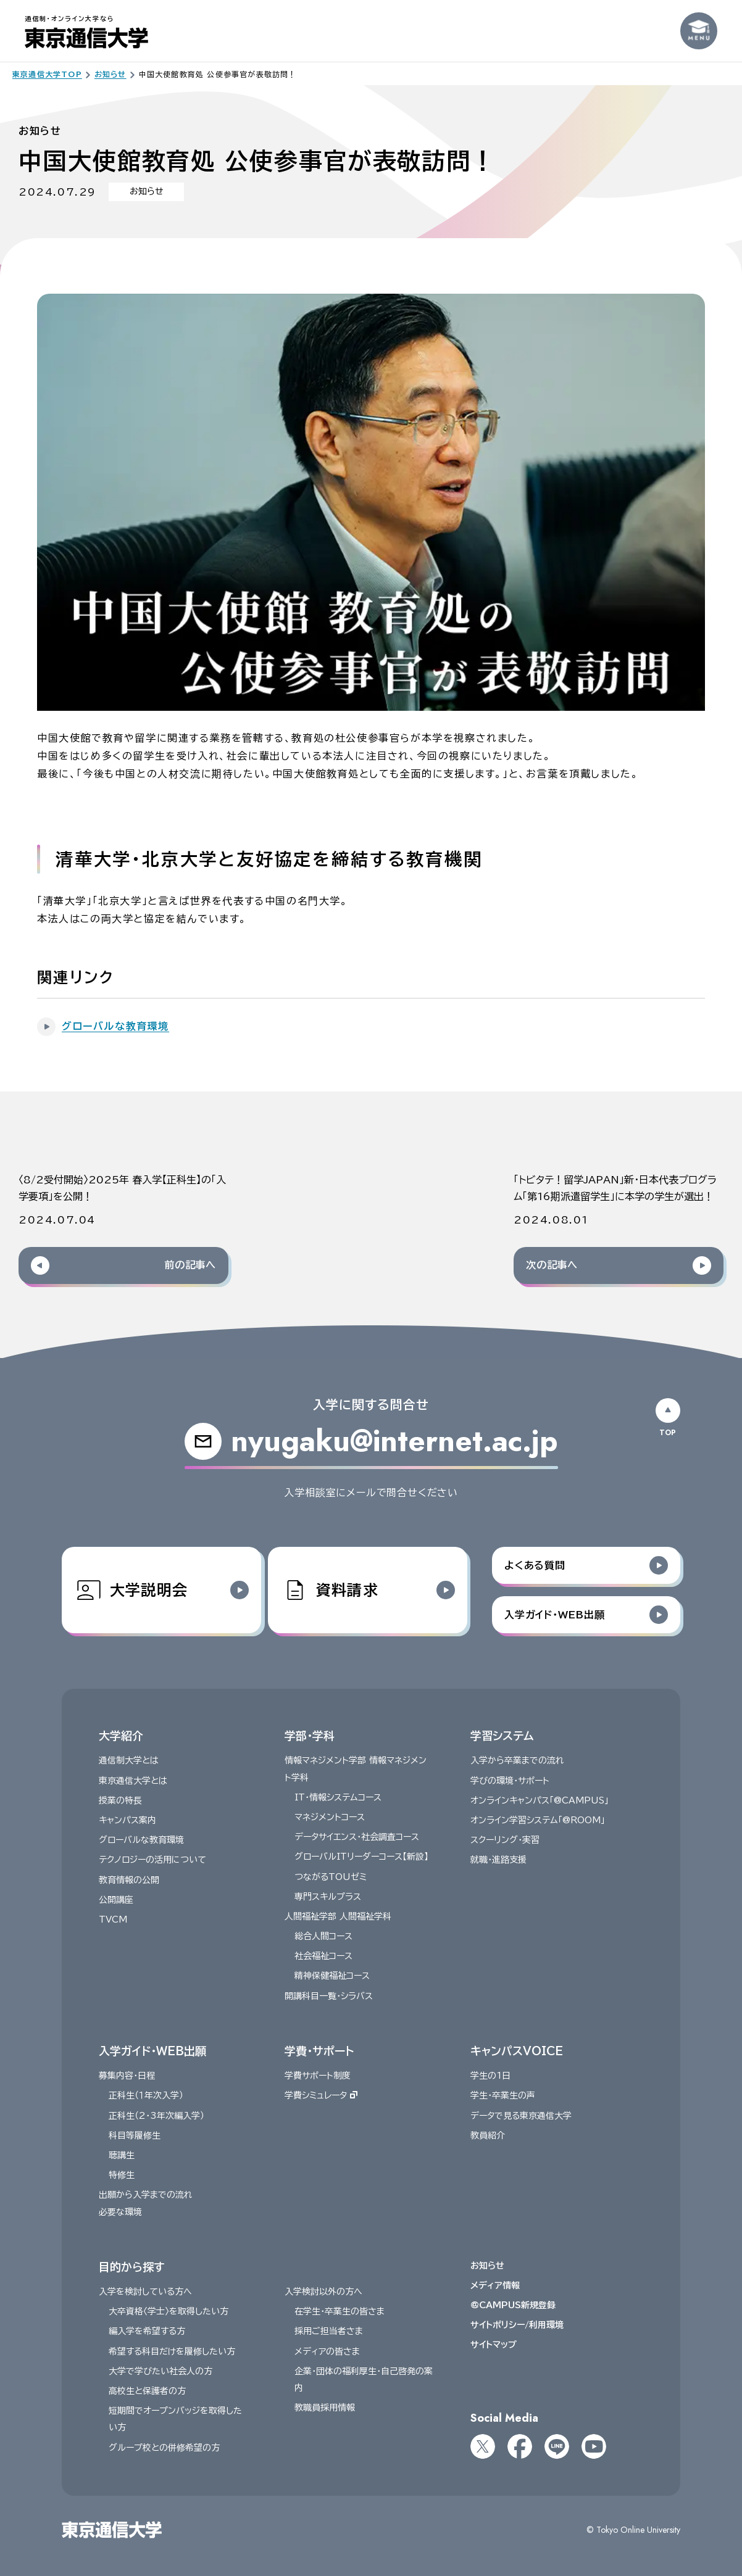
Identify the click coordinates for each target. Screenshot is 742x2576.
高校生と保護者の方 (147, 2391)
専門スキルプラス (327, 1896)
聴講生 (122, 2155)
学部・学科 (310, 1735)
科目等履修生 (134, 2135)
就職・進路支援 (498, 1860)
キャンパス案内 (127, 1820)
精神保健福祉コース (332, 1976)
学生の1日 (490, 2076)
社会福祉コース (323, 1956)
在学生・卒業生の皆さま (339, 2312)
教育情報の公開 (129, 1880)
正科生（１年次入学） (146, 2096)
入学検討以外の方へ (323, 2292)
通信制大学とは (129, 1761)
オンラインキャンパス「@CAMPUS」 (539, 1800)
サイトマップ (493, 2345)
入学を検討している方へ (145, 2292)
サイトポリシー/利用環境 (516, 2325)
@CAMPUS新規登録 (512, 2305)
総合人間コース (323, 1936)
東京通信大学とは (133, 1780)
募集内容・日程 (127, 2076)
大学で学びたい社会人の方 (160, 2371)
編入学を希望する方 (147, 2331)
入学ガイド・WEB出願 (152, 2050)
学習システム (501, 1735)
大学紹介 (121, 1735)
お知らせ (487, 2265)
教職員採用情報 (324, 2408)
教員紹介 (487, 2135)
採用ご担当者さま (328, 2331)
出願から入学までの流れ (146, 2195)
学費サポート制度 (318, 2076)
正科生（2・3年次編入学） (156, 2115)
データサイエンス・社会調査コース (356, 1837)
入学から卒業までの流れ (517, 1761)
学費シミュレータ (321, 2096)
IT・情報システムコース (337, 1797)
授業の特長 (120, 1800)
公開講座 (116, 1899)
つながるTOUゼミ (330, 1877)
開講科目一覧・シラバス (329, 1996)
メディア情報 (494, 2285)
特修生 (122, 2175)
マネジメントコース (329, 1817)
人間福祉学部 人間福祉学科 (338, 1916)
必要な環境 (120, 2212)
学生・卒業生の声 (502, 2096)
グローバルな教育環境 (141, 1840)
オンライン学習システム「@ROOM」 (537, 1820)
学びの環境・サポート (509, 1780)
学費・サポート (319, 2050)
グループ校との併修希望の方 (164, 2447)
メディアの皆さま (327, 2351)
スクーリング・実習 (504, 1840)
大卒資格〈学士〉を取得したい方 (168, 2312)
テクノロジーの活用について (152, 1860)
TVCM (113, 1919)
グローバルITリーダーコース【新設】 (361, 1857)
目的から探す (131, 2266)
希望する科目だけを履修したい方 (172, 2351)
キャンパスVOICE (516, 2050)
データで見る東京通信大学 (520, 2115)
